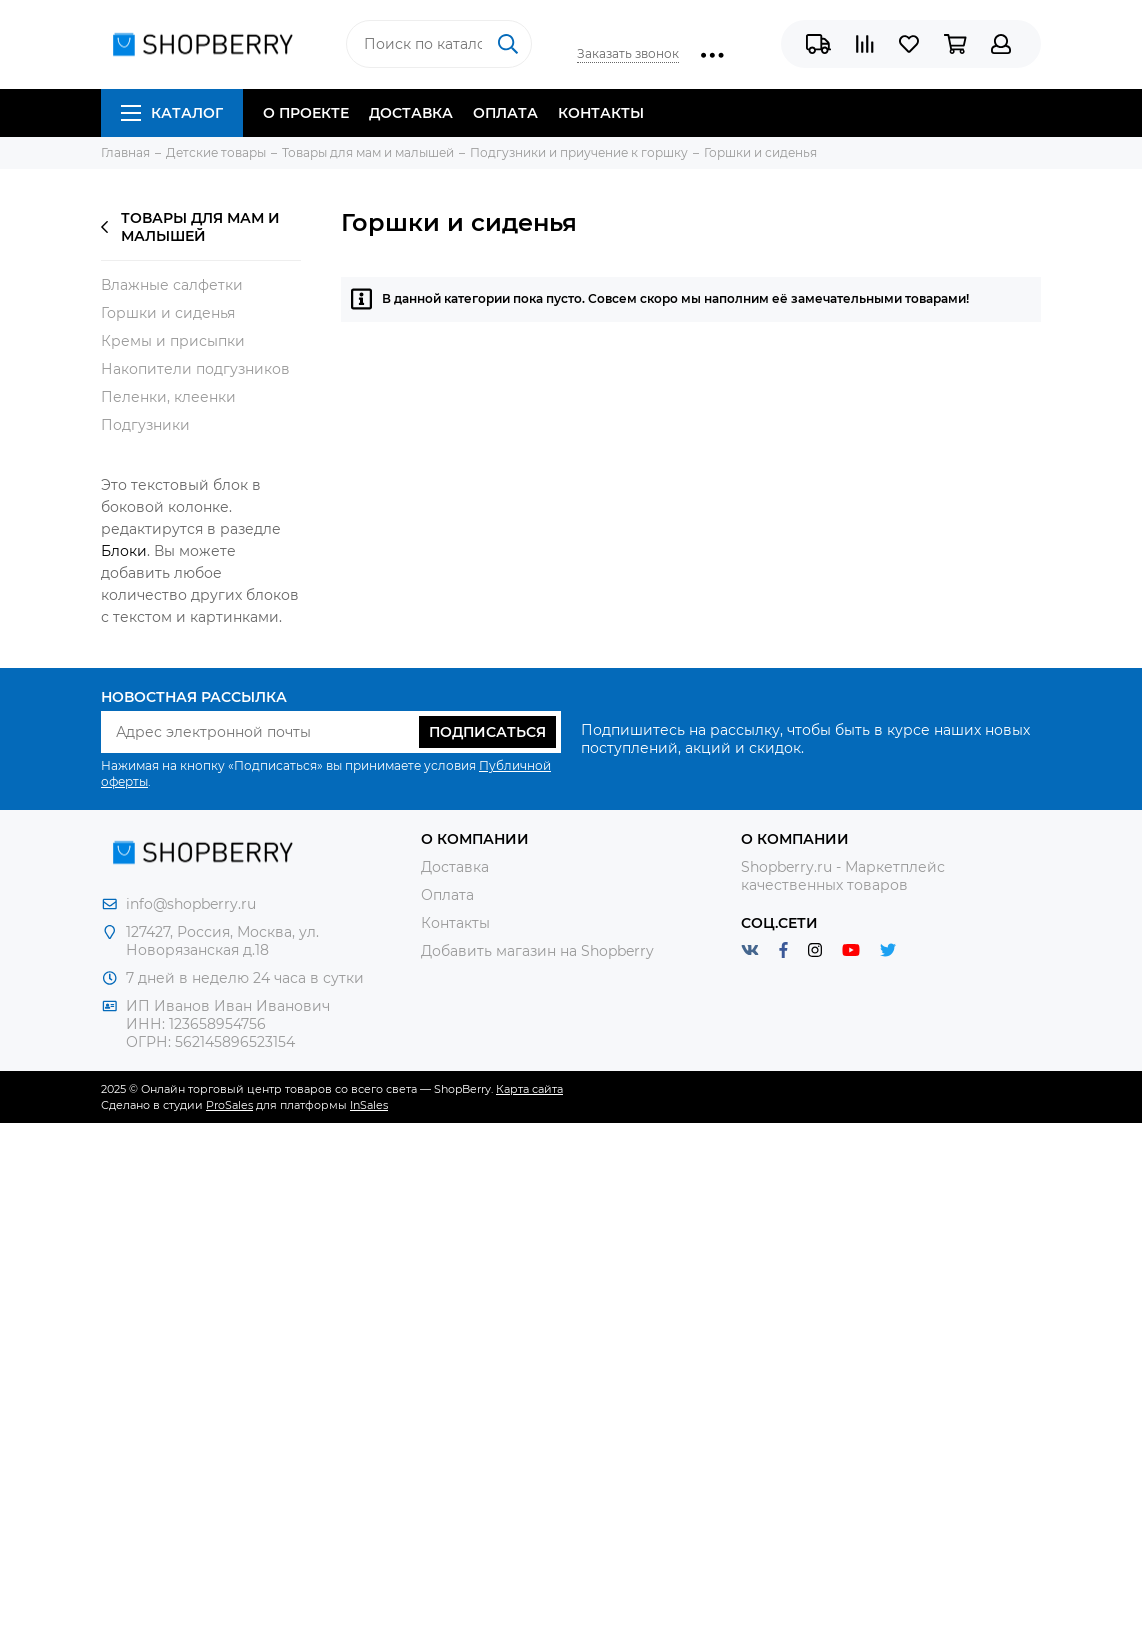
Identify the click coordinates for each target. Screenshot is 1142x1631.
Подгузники (145, 425)
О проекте (306, 113)
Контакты (601, 113)
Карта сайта (529, 1089)
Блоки (124, 551)
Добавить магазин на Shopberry (537, 951)
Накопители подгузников (195, 369)
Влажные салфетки (172, 285)
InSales (369, 1105)
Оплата (505, 113)
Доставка (411, 113)
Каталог (172, 113)
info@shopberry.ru (191, 904)
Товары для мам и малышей (190, 227)
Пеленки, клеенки (168, 397)
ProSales (229, 1105)
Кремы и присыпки (173, 341)
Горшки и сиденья (168, 313)
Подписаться (487, 732)
